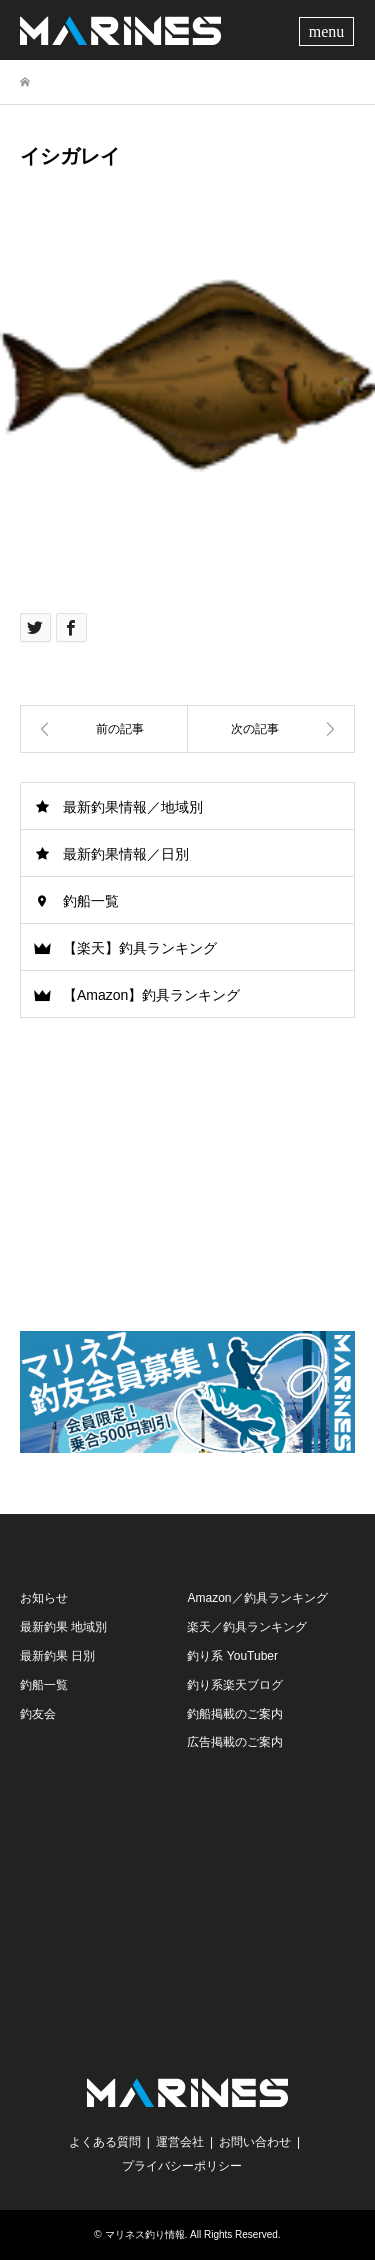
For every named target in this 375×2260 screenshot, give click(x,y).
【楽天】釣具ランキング (140, 948)
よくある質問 (105, 2142)
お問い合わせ (255, 2142)
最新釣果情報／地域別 (133, 807)
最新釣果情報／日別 (126, 854)
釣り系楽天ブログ (235, 1685)
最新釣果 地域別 (63, 1627)
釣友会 (38, 1714)
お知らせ (44, 1598)
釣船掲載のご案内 (235, 1714)
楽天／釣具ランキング (247, 1627)
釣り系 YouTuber (232, 1656)
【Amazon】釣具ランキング (151, 995)
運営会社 (180, 2142)
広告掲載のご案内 (235, 1742)
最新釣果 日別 (57, 1656)
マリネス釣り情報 (145, 2234)
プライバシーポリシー (182, 2166)
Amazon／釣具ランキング (257, 1598)
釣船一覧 (91, 901)
